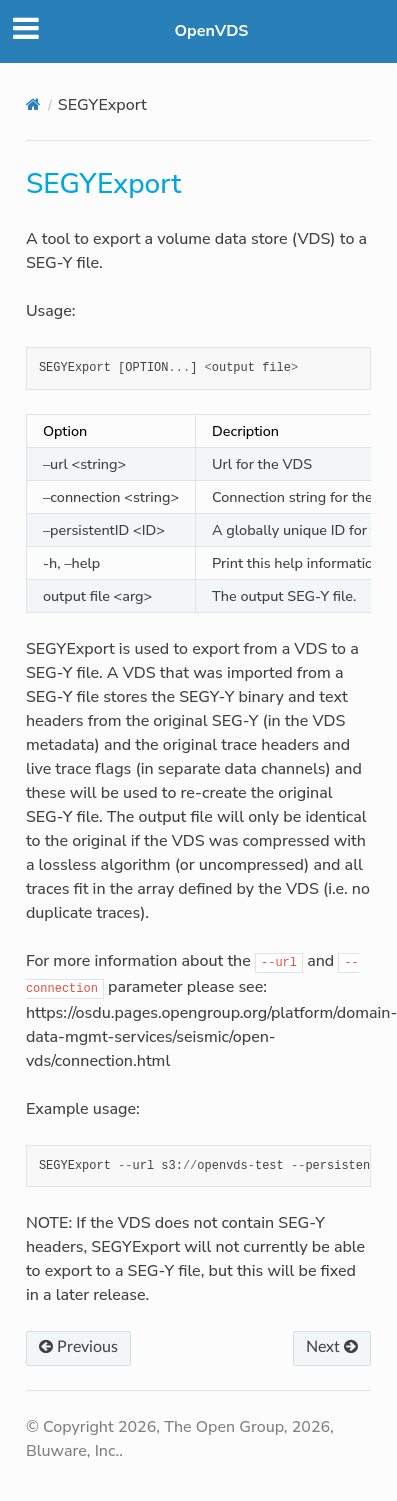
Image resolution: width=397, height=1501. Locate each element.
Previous (78, 1347)
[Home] (33, 104)
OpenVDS (212, 31)
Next (332, 1347)
